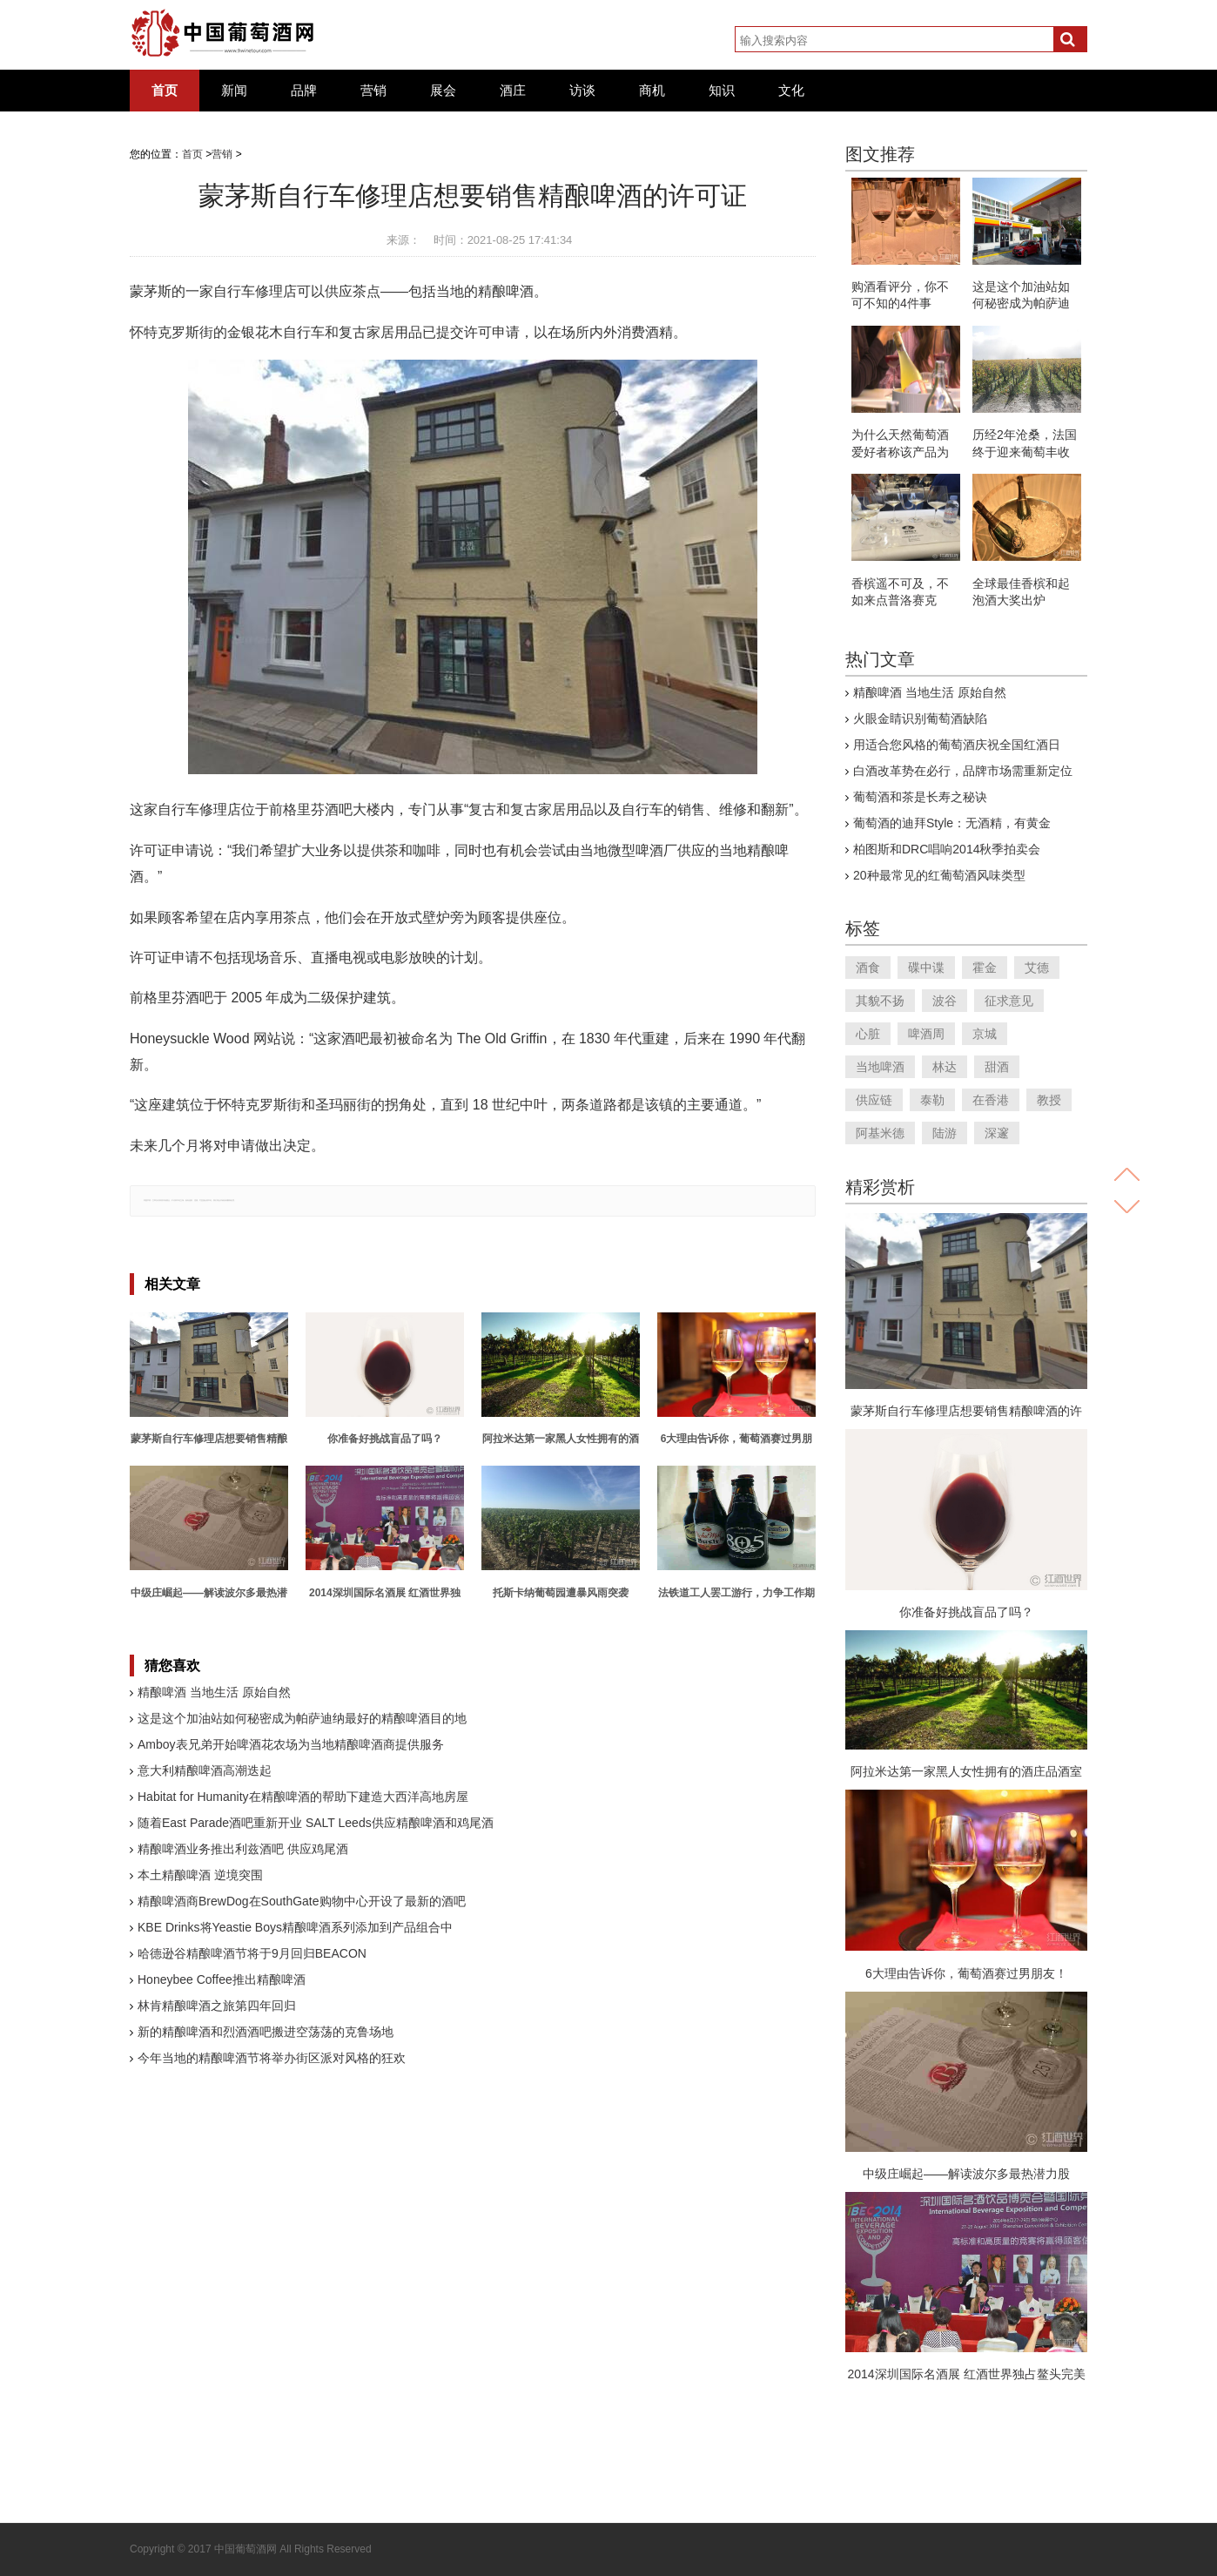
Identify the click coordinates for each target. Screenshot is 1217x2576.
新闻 (234, 91)
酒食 (868, 967)
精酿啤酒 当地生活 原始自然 (214, 1692)
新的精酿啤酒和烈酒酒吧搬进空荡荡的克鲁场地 (265, 2032)
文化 (791, 91)
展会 (443, 91)
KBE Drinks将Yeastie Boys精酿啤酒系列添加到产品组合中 (295, 1927)
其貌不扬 (880, 1001)
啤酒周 (926, 1034)
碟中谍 (926, 967)
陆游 (944, 1133)
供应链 (874, 1100)
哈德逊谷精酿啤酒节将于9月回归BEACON (252, 1953)
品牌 (304, 91)
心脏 (868, 1034)
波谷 (944, 1001)
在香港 (990, 1100)
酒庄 (513, 91)
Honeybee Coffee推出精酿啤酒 (222, 1979)
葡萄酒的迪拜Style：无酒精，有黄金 (952, 823)
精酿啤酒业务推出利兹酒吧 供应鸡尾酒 (243, 1849)
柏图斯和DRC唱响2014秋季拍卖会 (946, 849)
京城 (984, 1034)
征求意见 (1009, 1001)
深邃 (997, 1133)
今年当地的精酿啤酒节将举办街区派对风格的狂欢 (272, 2058)
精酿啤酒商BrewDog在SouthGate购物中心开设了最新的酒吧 (302, 1901)
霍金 (984, 967)
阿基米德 (880, 1133)
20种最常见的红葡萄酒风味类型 (939, 875)
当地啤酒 (880, 1067)
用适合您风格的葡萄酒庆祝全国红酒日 (956, 745)
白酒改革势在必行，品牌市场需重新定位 (962, 771)
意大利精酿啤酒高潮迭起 (205, 1770)
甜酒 (997, 1067)
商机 (652, 91)
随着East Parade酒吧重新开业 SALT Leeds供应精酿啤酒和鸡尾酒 (316, 1823)
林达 (944, 1067)
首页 (164, 91)
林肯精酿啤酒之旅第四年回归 (217, 2006)
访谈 (582, 91)
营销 (373, 91)
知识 (722, 91)
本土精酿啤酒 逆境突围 (200, 1875)
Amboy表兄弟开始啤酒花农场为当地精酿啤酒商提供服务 (291, 1744)
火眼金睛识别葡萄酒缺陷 (920, 718)
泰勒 (932, 1100)
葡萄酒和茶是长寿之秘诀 (920, 797)
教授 (1049, 1100)
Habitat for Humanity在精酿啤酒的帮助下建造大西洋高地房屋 (303, 1797)
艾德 (1037, 967)
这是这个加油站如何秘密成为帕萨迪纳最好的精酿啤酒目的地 (302, 1718)
